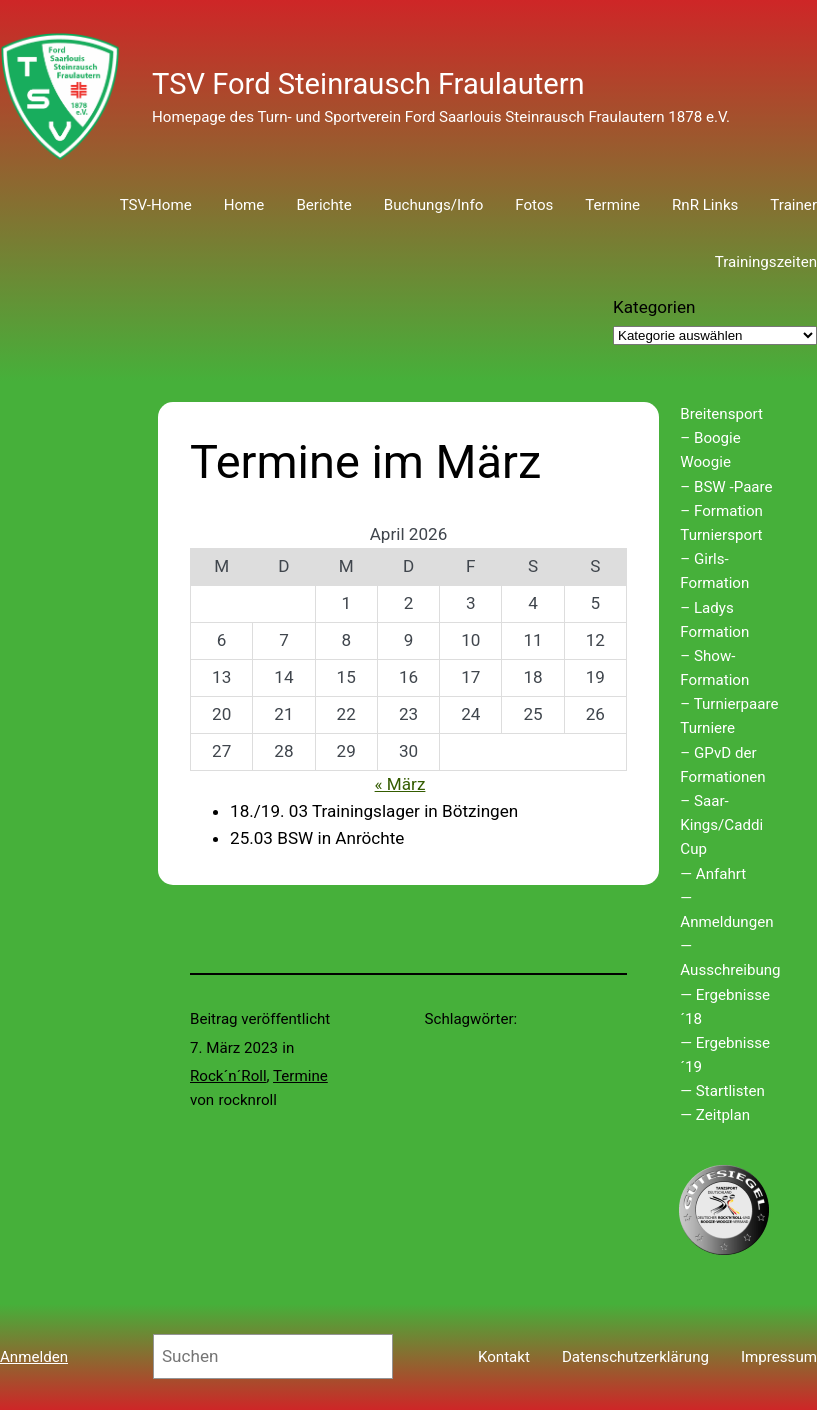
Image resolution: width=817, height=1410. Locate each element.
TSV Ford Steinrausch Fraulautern (368, 84)
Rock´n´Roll (228, 1076)
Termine (300, 1076)
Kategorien (654, 307)
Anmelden (34, 1357)
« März (400, 784)
